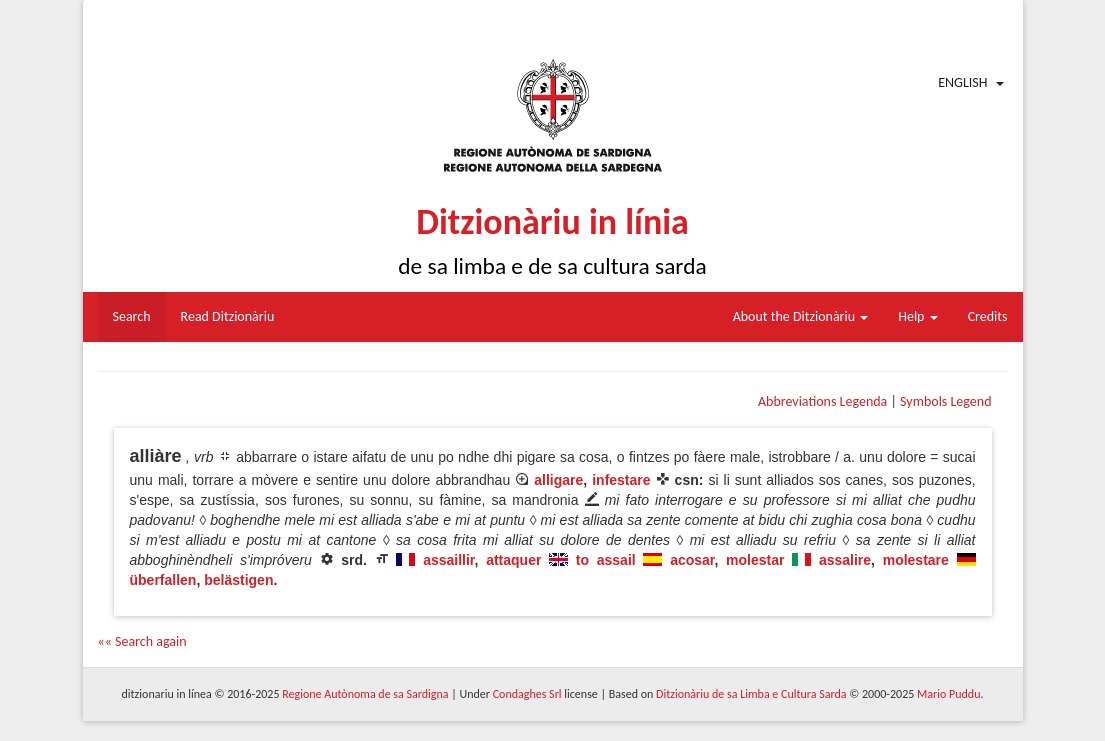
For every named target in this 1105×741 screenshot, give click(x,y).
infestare (621, 480)
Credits (988, 316)
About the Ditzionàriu (801, 316)
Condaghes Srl (527, 694)
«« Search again (142, 641)
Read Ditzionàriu (228, 316)
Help (917, 316)
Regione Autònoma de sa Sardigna (365, 694)
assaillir (448, 560)
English (962, 82)
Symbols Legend (945, 401)
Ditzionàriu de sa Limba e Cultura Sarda (751, 694)
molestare (916, 560)
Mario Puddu (948, 694)
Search (132, 316)
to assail (606, 560)
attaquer (513, 560)
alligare (558, 480)
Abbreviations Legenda (822, 401)
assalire (845, 560)
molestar (755, 560)
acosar (692, 560)
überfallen (163, 580)
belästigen (238, 580)
